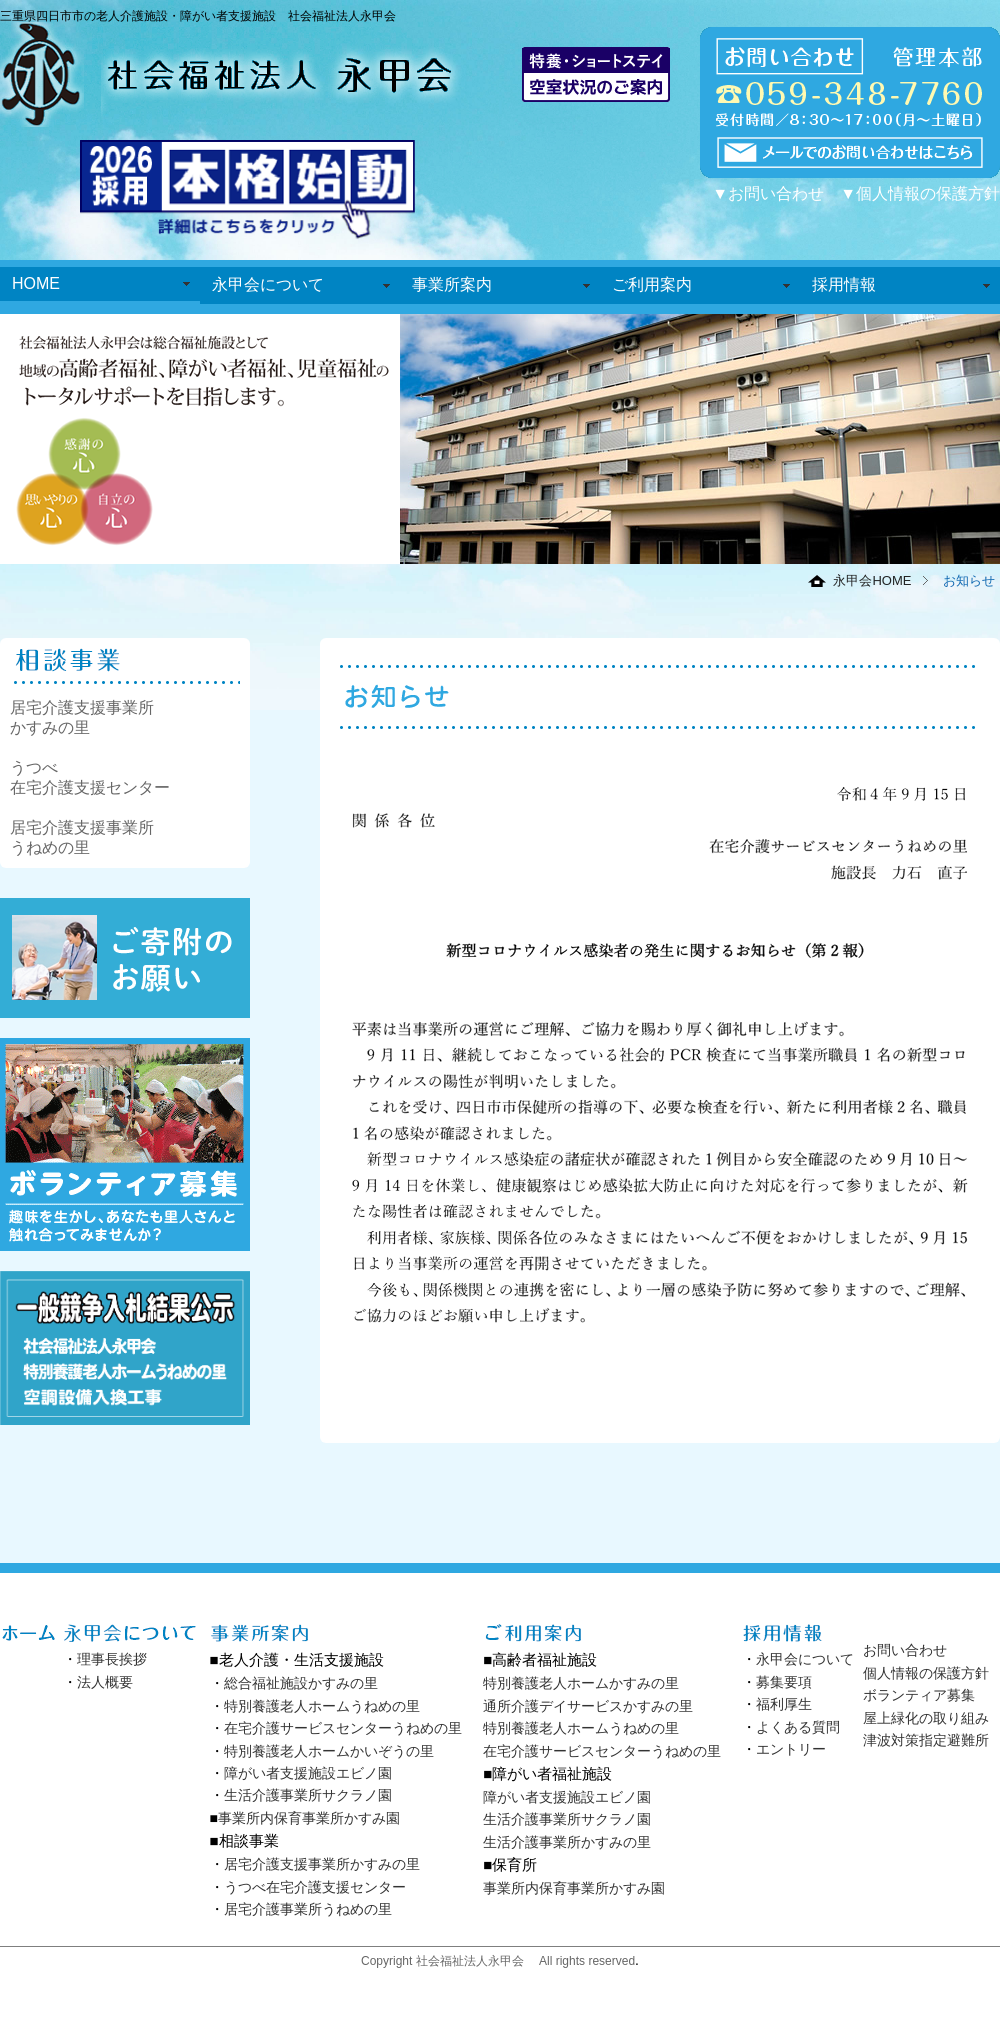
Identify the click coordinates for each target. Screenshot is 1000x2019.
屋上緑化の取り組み (926, 1718)
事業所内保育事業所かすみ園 (309, 1818)
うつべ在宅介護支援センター (315, 1887)
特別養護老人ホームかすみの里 (581, 1683)
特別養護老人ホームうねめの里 (322, 1706)
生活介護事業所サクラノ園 (308, 1795)
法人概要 (105, 1682)
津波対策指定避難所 (926, 1740)
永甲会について (268, 284)
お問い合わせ (905, 1650)
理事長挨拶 (112, 1659)
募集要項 (784, 1682)
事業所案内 (452, 284)
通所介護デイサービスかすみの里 (588, 1706)
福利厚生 (784, 1704)
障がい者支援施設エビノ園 (308, 1773)
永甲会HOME (872, 580)
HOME (36, 283)
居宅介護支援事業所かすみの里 (322, 1864)
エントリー (791, 1749)
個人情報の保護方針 (926, 1673)
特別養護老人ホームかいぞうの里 (329, 1751)
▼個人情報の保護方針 (920, 193)
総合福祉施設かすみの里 (301, 1683)
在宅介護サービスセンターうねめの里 (343, 1728)
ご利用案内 (652, 284)
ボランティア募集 (919, 1695)
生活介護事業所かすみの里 (567, 1842)
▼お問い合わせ (768, 193)
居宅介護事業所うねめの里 (308, 1909)
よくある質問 (798, 1727)
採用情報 (844, 284)
